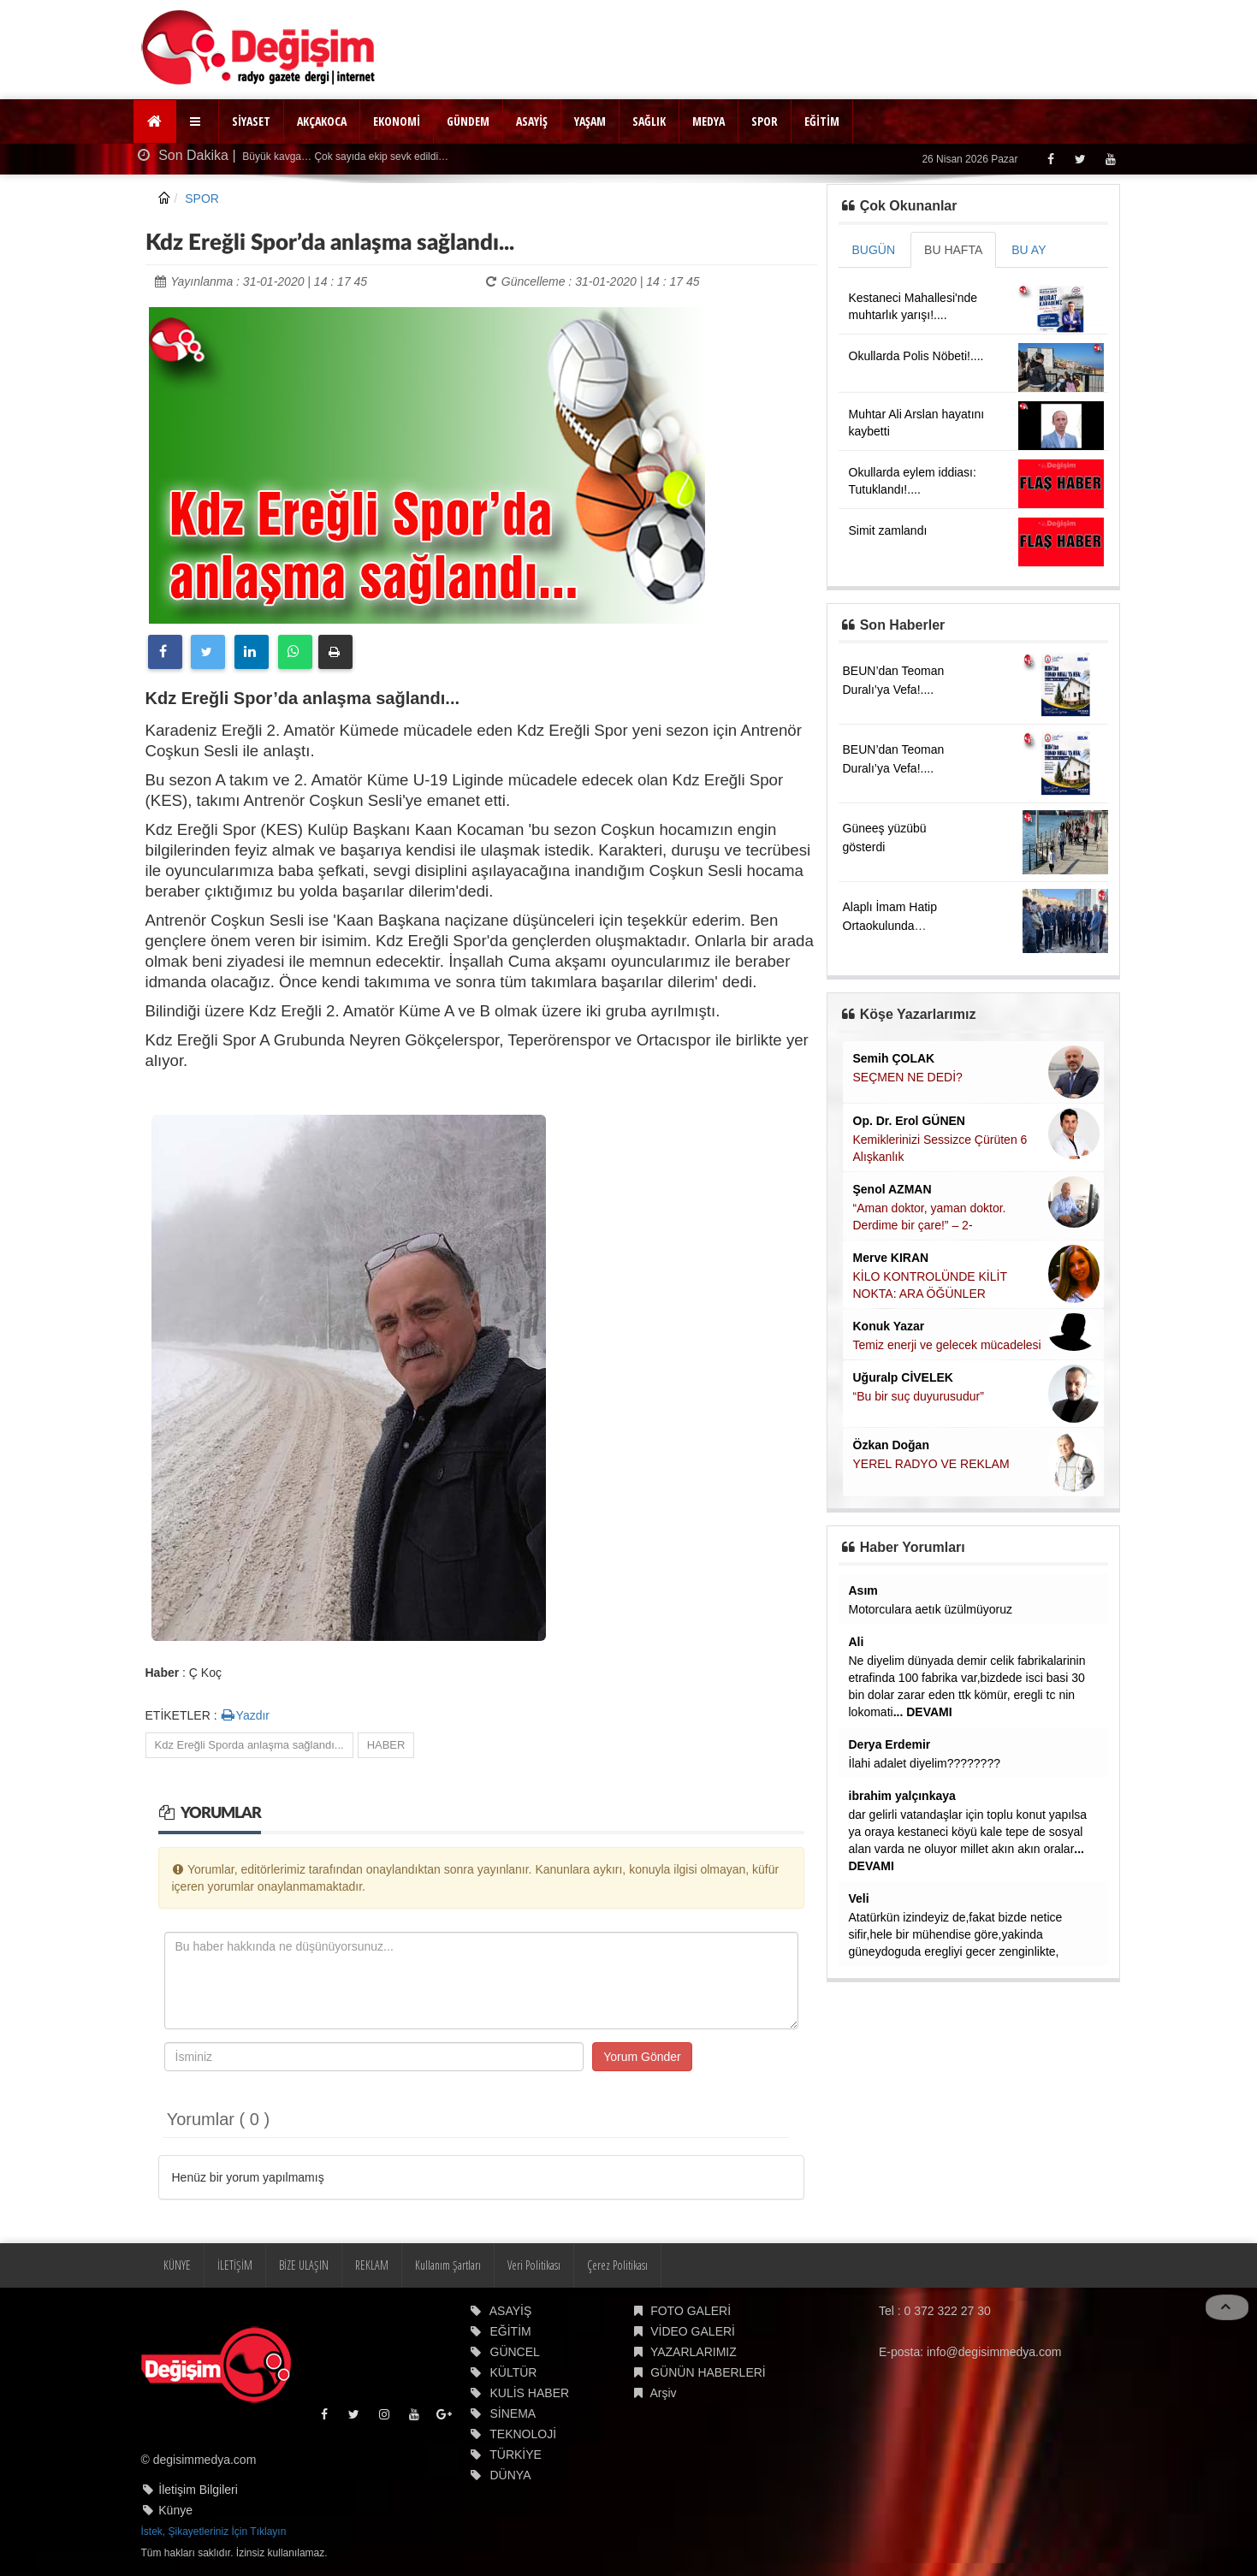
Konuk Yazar (889, 1326)
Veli (859, 1898)
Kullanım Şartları (448, 2265)
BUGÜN (874, 250)
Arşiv (662, 2393)
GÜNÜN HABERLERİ (708, 2372)
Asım (863, 1590)
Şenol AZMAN (892, 1189)
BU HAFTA (953, 250)
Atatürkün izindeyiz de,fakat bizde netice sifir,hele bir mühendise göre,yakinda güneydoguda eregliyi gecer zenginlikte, (956, 1934)
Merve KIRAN (891, 1257)
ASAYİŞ (532, 121)
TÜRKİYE (515, 2454)
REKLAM (371, 2265)
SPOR (764, 121)
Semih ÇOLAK (894, 1058)
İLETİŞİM (234, 2265)
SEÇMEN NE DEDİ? (908, 1077)
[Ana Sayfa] (155, 121)
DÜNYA (510, 2475)
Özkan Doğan (891, 1445)
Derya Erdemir (890, 1744)
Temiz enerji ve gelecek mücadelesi (947, 1345)
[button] (197, 121)
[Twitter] (1080, 159)
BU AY (1028, 250)
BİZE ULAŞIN (304, 2265)
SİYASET (251, 121)
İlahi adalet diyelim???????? (924, 1763)
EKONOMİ (396, 121)
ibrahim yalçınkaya (902, 1796)
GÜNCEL (515, 2352)
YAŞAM (590, 121)
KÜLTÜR (513, 2372)
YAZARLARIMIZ (693, 2352)
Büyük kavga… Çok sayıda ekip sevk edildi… (344, 157)
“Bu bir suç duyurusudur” (918, 1396)
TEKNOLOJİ (522, 2434)
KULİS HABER (530, 2393)
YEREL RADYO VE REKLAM (931, 1464)
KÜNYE (177, 2265)
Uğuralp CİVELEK (903, 1377)
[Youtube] (1110, 159)
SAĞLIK (649, 121)
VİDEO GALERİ (692, 2331)
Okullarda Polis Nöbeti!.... (916, 356)
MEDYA (708, 121)
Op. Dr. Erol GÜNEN (909, 1121)
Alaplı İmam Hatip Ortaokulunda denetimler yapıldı (890, 925)
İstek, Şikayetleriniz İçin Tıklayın (214, 2532)
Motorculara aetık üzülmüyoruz (930, 1609)
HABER (386, 1744)
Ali (856, 1642)
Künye (175, 2510)
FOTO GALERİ (690, 2311)
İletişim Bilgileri (198, 2489)
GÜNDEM (468, 121)
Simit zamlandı (888, 530)
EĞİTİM (821, 121)
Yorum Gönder (642, 2057)
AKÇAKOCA (322, 121)
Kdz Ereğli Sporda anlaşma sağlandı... (249, 1744)
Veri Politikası (533, 2265)
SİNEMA (513, 2413)
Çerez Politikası (617, 2265)
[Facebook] (1050, 159)
